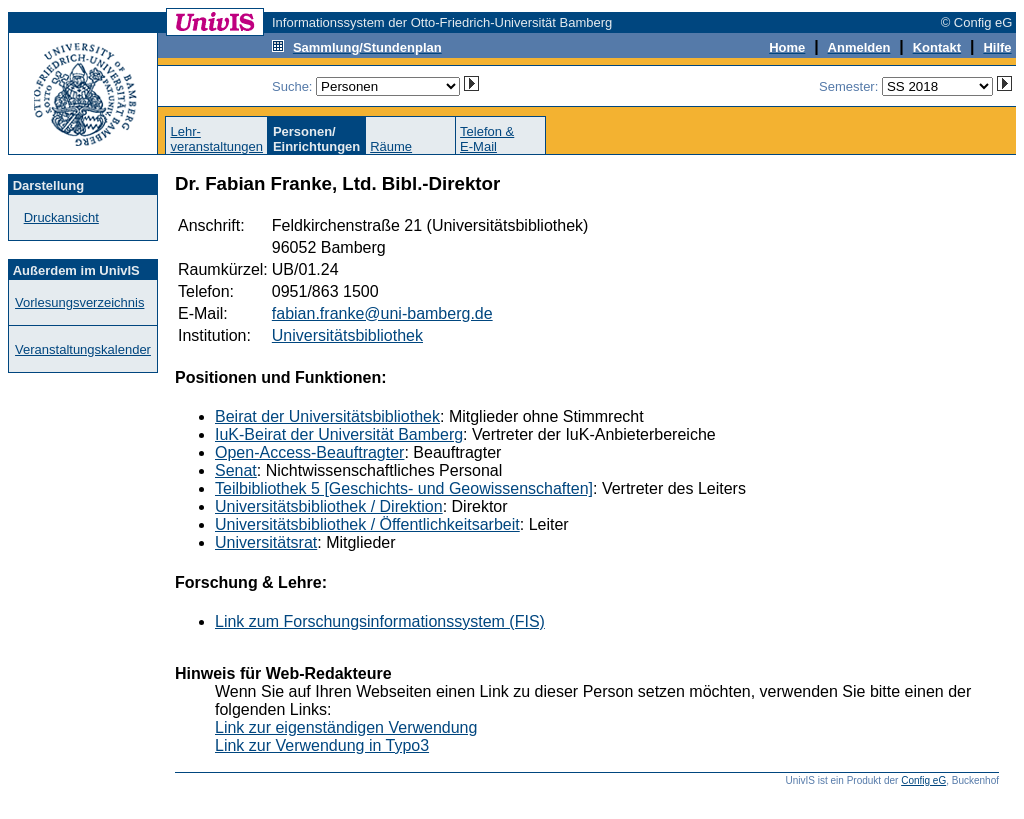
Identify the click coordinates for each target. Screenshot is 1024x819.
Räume (391, 146)
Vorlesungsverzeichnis (79, 302)
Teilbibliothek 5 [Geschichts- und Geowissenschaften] (404, 488)
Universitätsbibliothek (347, 335)
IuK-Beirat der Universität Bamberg (339, 434)
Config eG (923, 780)
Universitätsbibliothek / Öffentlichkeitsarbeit (367, 524)
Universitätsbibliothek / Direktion (329, 506)
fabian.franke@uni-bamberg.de (382, 313)
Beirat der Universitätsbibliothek (327, 416)
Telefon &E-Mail (487, 139)
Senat (236, 470)
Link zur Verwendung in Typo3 (322, 745)
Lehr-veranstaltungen (216, 139)
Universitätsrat (266, 542)
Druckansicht (61, 217)
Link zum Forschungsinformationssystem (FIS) (380, 621)
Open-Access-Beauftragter (309, 452)
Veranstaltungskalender (83, 349)
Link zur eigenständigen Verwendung (346, 727)
